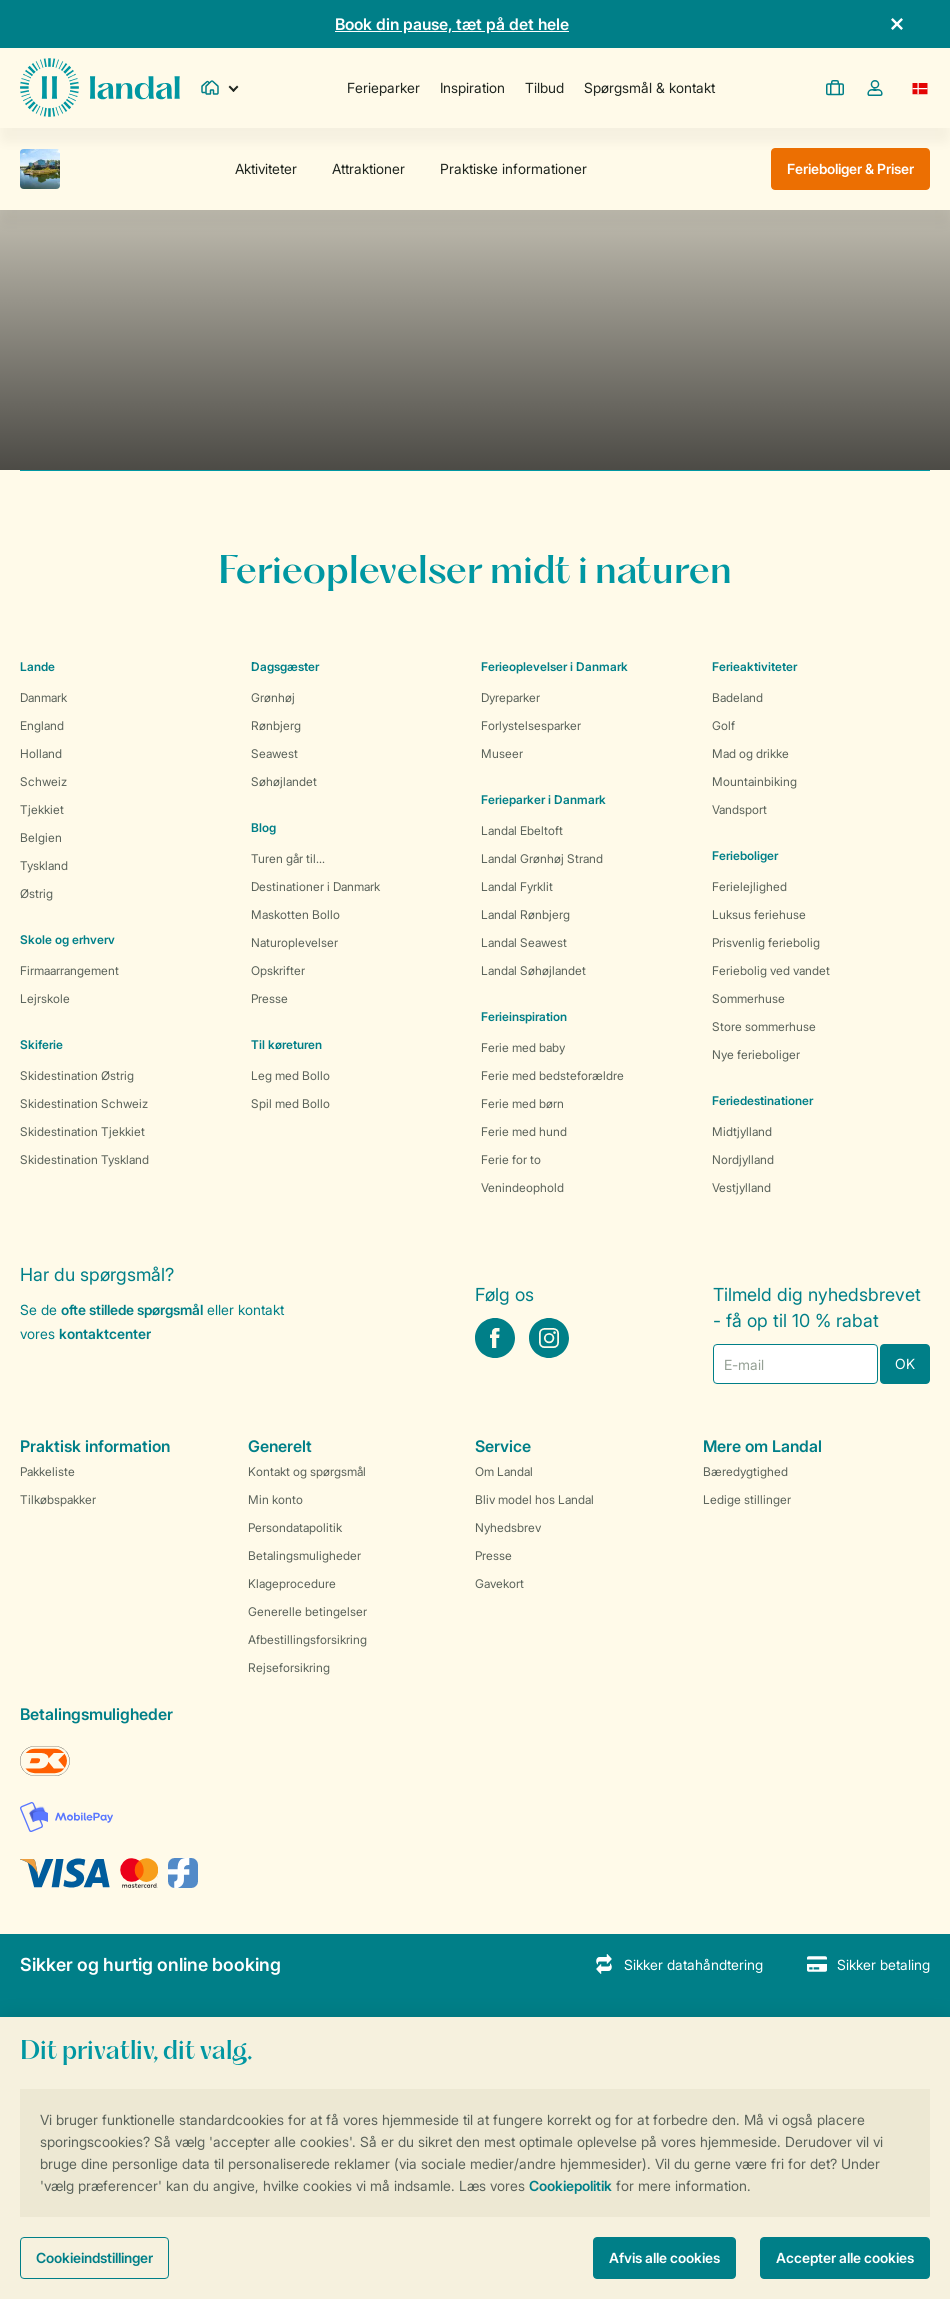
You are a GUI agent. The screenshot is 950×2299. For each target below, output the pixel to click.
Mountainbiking (754, 781)
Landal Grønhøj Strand (542, 858)
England (42, 725)
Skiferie (41, 1044)
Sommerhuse (748, 998)
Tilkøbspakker (58, 1499)
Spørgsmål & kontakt (649, 87)
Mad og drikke (750, 753)
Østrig (36, 893)
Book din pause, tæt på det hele (452, 24)
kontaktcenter (105, 1333)
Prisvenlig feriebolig (766, 942)
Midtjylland (742, 1131)
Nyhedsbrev (508, 1527)
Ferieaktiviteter (754, 666)
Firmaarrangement (69, 970)
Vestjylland (741, 1187)
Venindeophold (522, 1187)
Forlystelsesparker (531, 725)
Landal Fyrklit (517, 886)
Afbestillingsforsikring (307, 1639)
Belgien (41, 837)
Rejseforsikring (289, 1667)
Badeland (737, 697)
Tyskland (44, 865)
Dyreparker (510, 697)
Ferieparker (383, 87)
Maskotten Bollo (295, 914)
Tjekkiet (42, 809)
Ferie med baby (523, 1047)
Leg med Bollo (290, 1075)
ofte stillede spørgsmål (132, 1309)
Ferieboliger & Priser (850, 168)
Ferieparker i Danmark (543, 799)
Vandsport (739, 809)
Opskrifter (278, 970)
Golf (723, 725)
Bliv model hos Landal (534, 1499)
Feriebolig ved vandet (771, 970)
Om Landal (504, 1471)
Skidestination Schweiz (84, 1103)
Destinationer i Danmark (315, 886)
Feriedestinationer (762, 1100)
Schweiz (43, 781)
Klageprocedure (292, 1583)
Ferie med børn (522, 1103)
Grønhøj (273, 697)
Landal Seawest (524, 942)
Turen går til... (288, 858)
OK (905, 1363)
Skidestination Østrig (77, 1075)
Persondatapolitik (295, 1527)
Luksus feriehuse (759, 914)
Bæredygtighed (745, 1471)
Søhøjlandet (284, 781)
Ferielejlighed (749, 886)
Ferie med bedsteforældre (552, 1075)
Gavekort (499, 1583)
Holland (41, 753)
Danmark (43, 697)
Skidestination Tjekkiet (82, 1131)
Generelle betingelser (307, 1611)
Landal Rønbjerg (525, 914)
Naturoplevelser (294, 942)
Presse (269, 998)
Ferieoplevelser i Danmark (554, 666)
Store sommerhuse (764, 1026)
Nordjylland (743, 1159)
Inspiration (472, 87)
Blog (263, 827)
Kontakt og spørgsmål (307, 1471)
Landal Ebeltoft (522, 830)
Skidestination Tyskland (84, 1159)
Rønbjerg (276, 725)
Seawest (274, 753)
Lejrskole (45, 998)
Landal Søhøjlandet (533, 970)
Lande (37, 666)
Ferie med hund (524, 1131)
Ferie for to (511, 1159)
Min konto (275, 1499)
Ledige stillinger (747, 1499)
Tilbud (544, 87)
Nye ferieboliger (756, 1054)
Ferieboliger (745, 855)
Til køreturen (286, 1044)
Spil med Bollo (290, 1103)
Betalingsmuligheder (304, 1555)
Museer (502, 753)
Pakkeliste (47, 1471)
